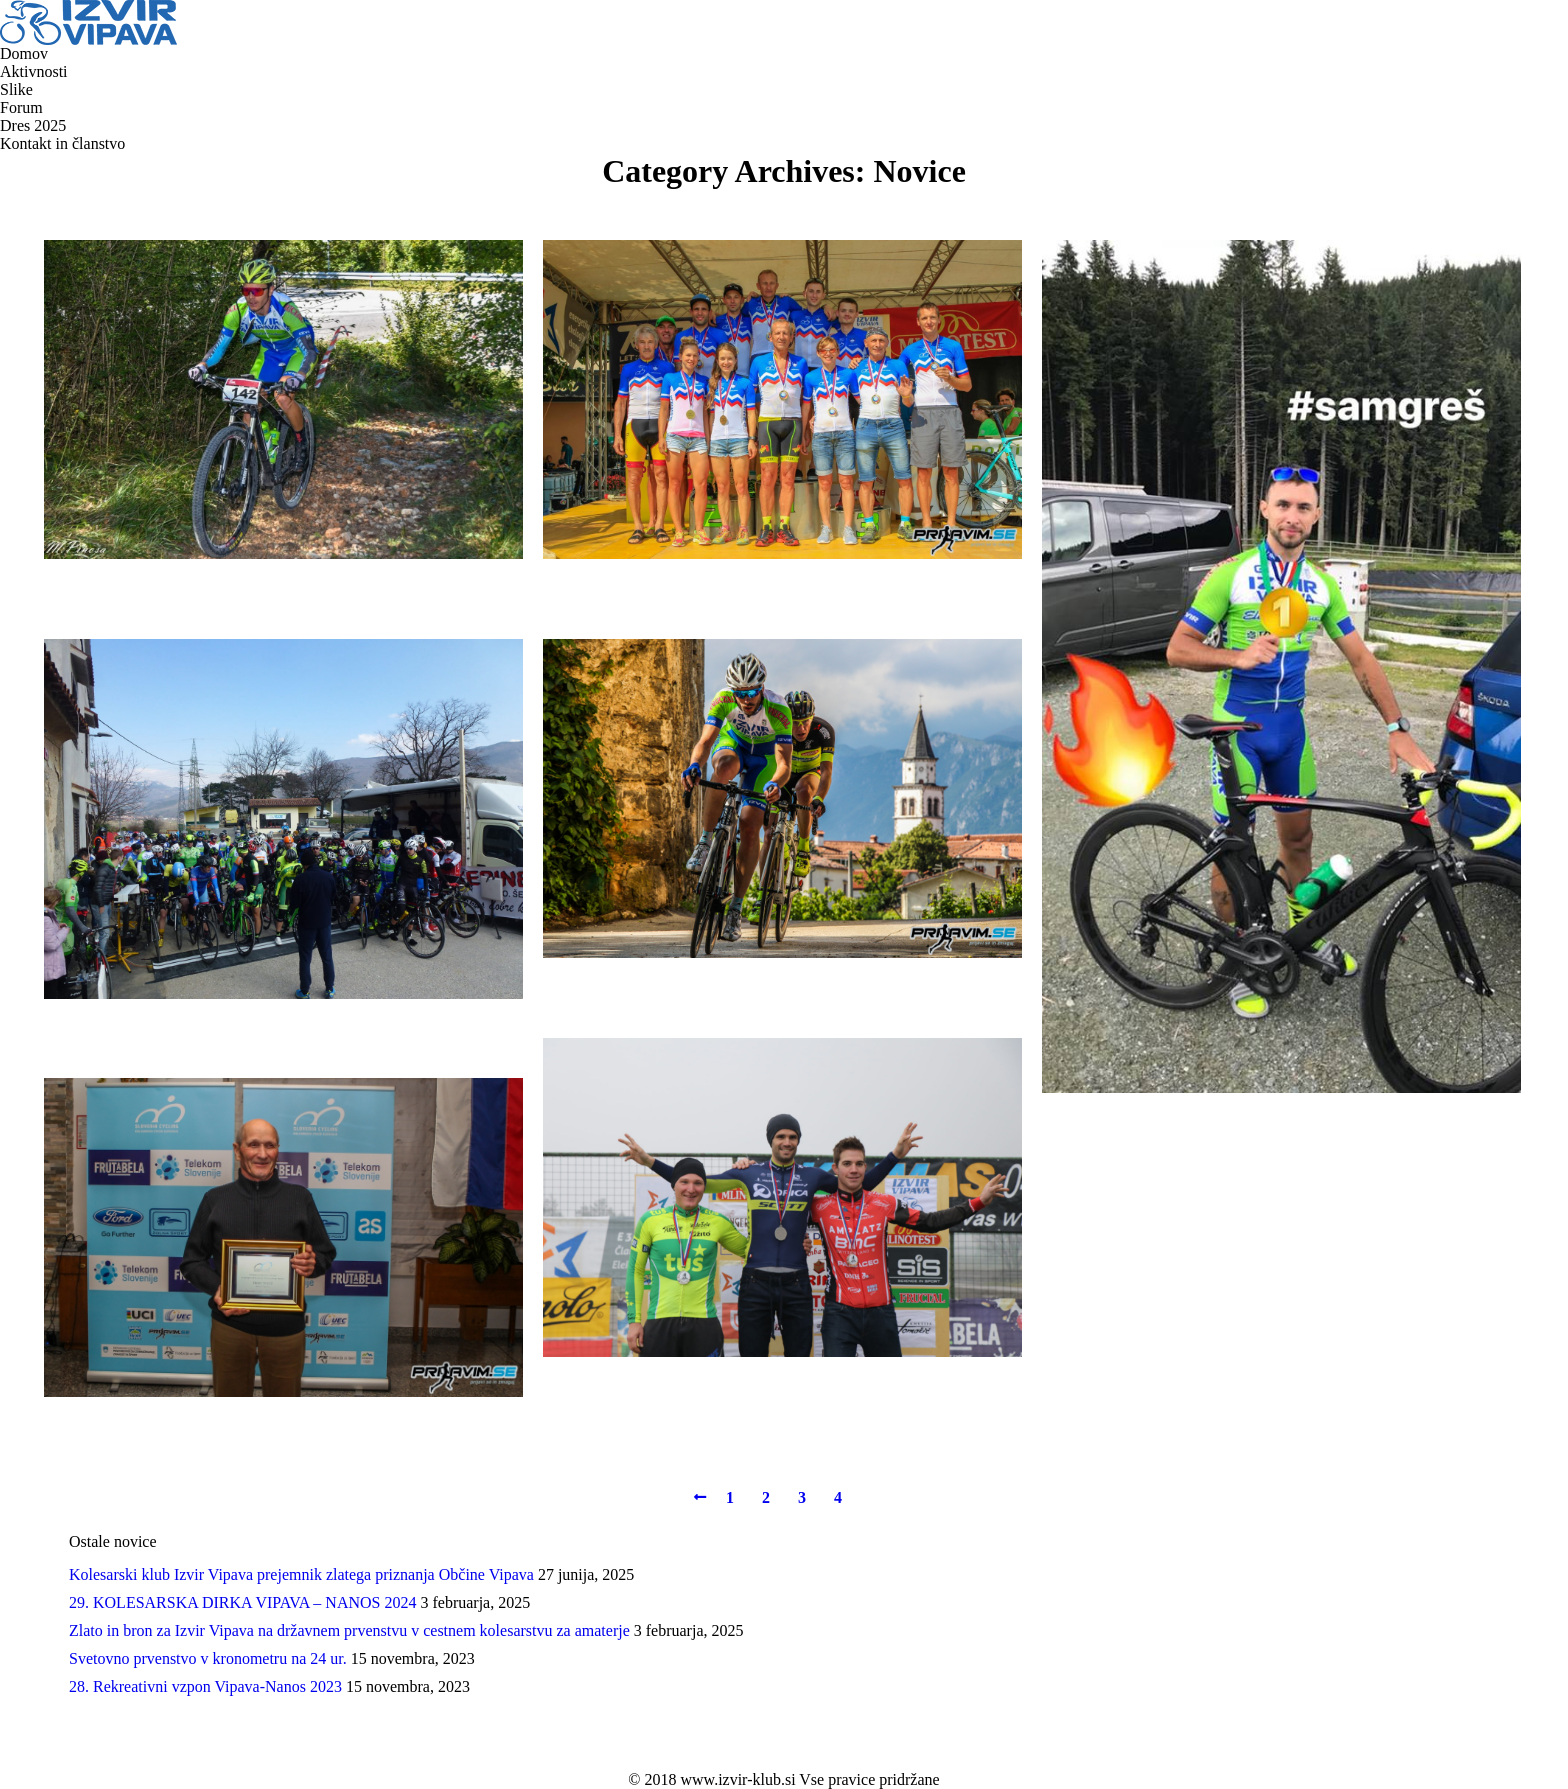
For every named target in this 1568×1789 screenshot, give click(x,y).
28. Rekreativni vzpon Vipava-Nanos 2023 (205, 1686)
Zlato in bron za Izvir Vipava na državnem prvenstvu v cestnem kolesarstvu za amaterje (349, 1630)
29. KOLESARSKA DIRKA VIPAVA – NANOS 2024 (242, 1602)
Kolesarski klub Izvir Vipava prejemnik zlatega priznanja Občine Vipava (301, 1574)
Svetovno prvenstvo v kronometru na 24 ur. (208, 1658)
